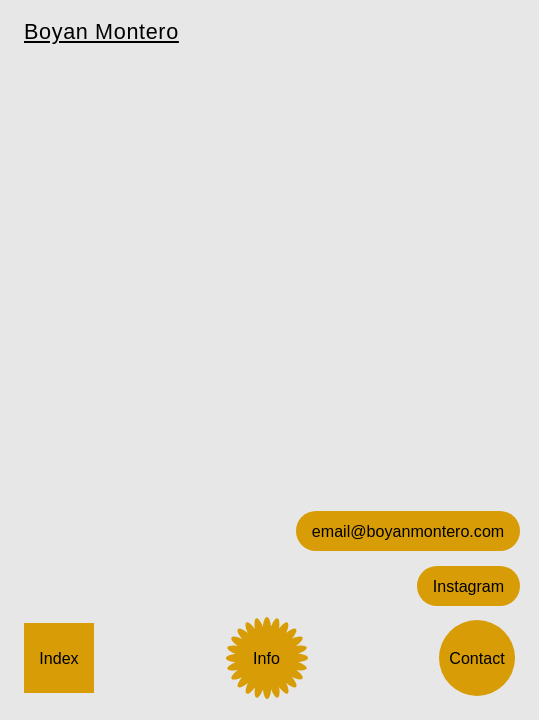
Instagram (469, 586)
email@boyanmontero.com (408, 531)
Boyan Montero (101, 31)
